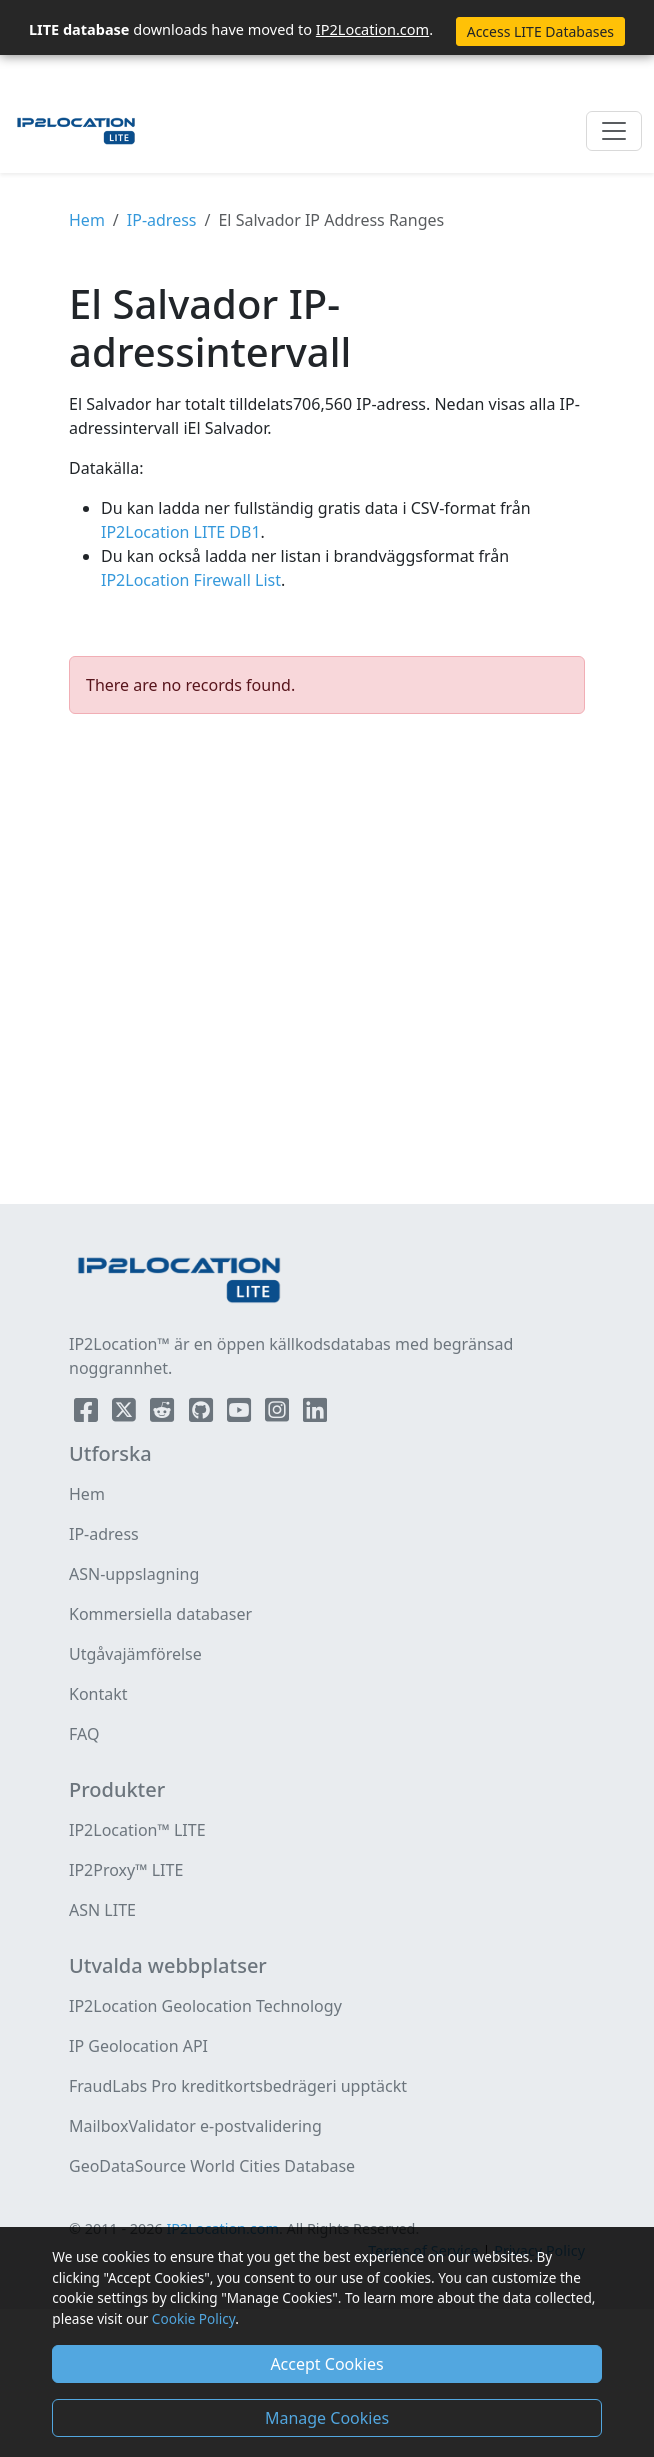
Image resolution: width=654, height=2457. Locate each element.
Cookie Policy (193, 2318)
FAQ (84, 1734)
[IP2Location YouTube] (241, 1414)
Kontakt (98, 1694)
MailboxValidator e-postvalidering (195, 2126)
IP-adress (162, 220)
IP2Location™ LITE (137, 1830)
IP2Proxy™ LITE (126, 1870)
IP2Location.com (372, 29)
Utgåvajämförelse (135, 1654)
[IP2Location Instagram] (279, 1414)
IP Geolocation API (138, 2046)
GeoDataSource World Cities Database (212, 2166)
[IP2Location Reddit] (164, 1414)
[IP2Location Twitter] (126, 1414)
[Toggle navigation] (614, 131)
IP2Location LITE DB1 (181, 532)
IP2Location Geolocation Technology (205, 2006)
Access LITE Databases (540, 31)
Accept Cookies (326, 2364)
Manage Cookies (327, 2418)
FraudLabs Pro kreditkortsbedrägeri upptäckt (238, 2086)
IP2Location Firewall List (191, 580)
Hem (87, 220)
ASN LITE (102, 1910)
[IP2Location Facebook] (88, 1414)
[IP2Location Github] (203, 1414)
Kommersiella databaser (160, 1614)
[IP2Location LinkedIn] (315, 1414)
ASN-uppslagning (134, 1574)
